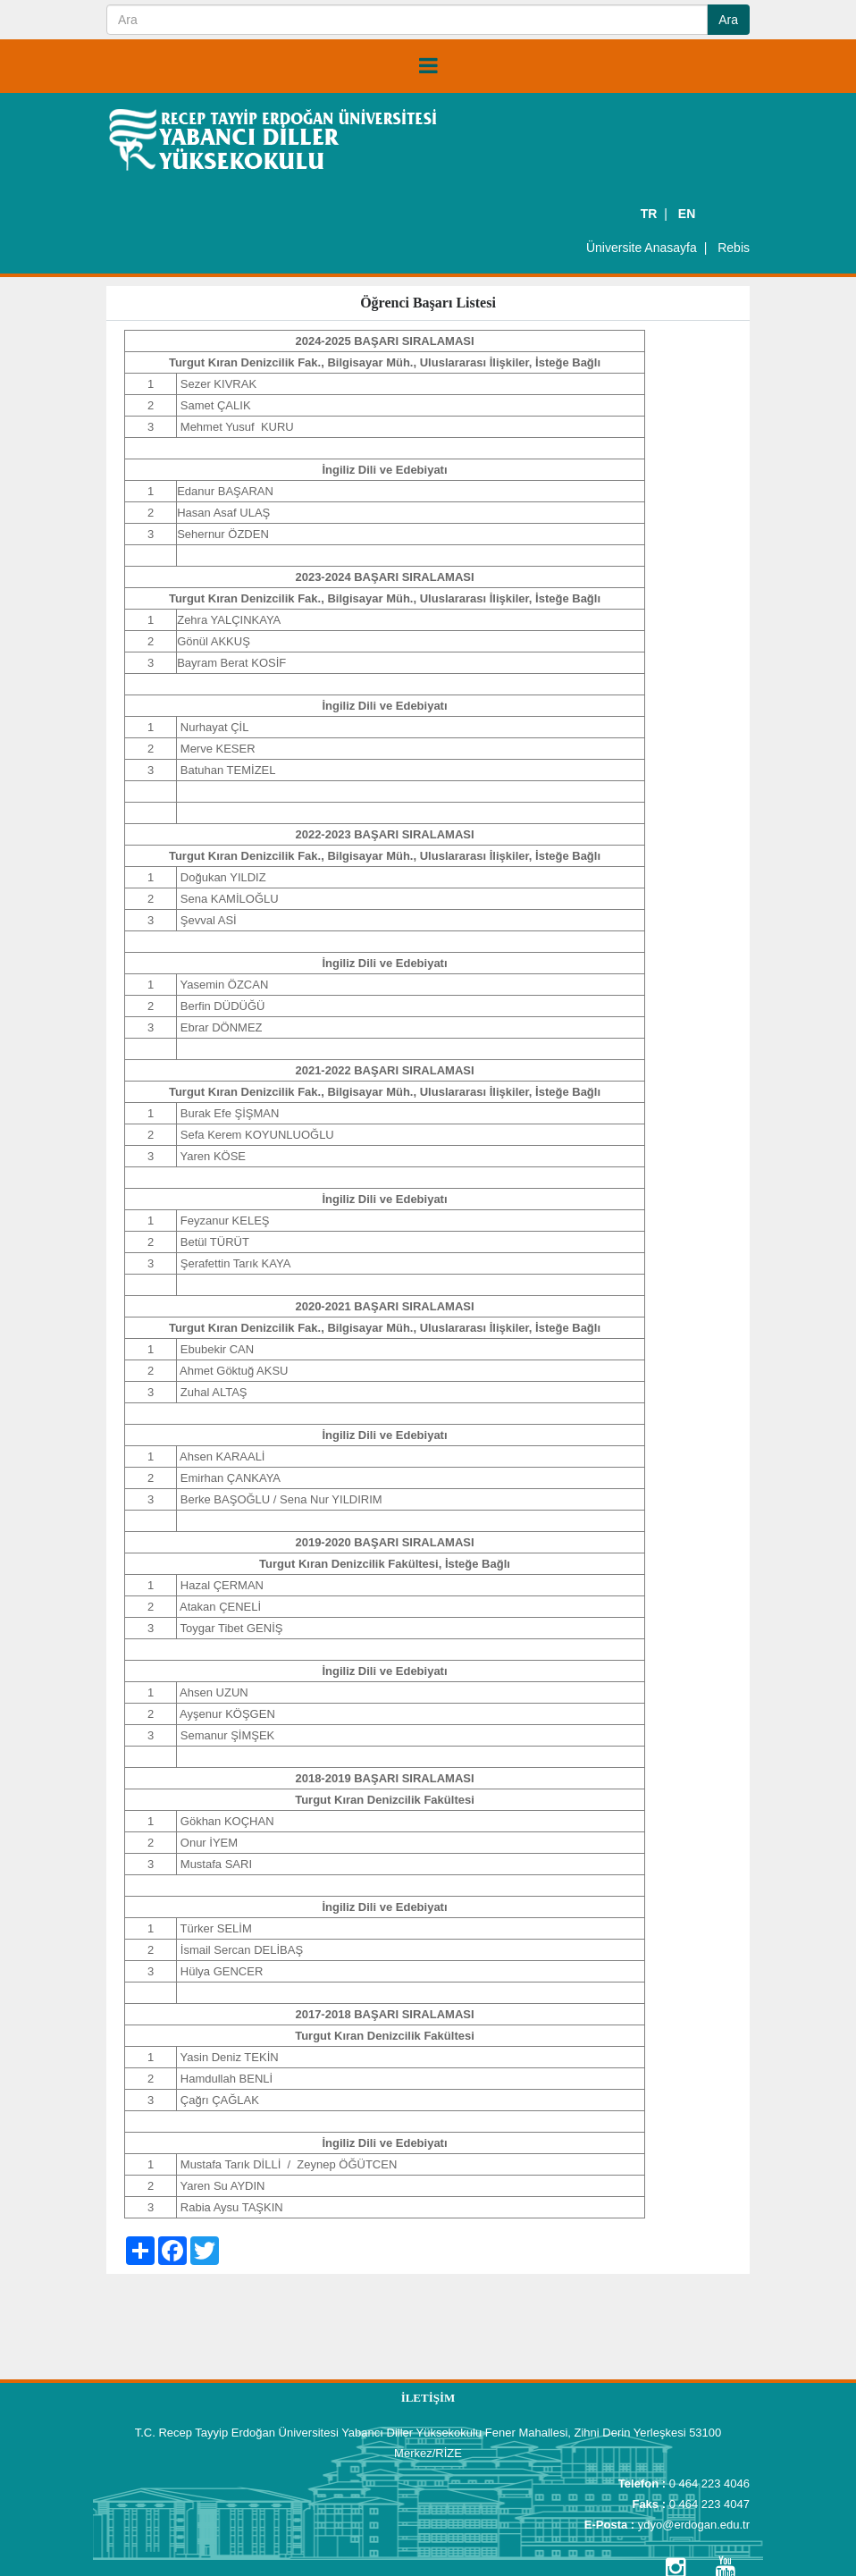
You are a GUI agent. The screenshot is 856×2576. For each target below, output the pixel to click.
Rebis (734, 247)
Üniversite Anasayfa (641, 247)
